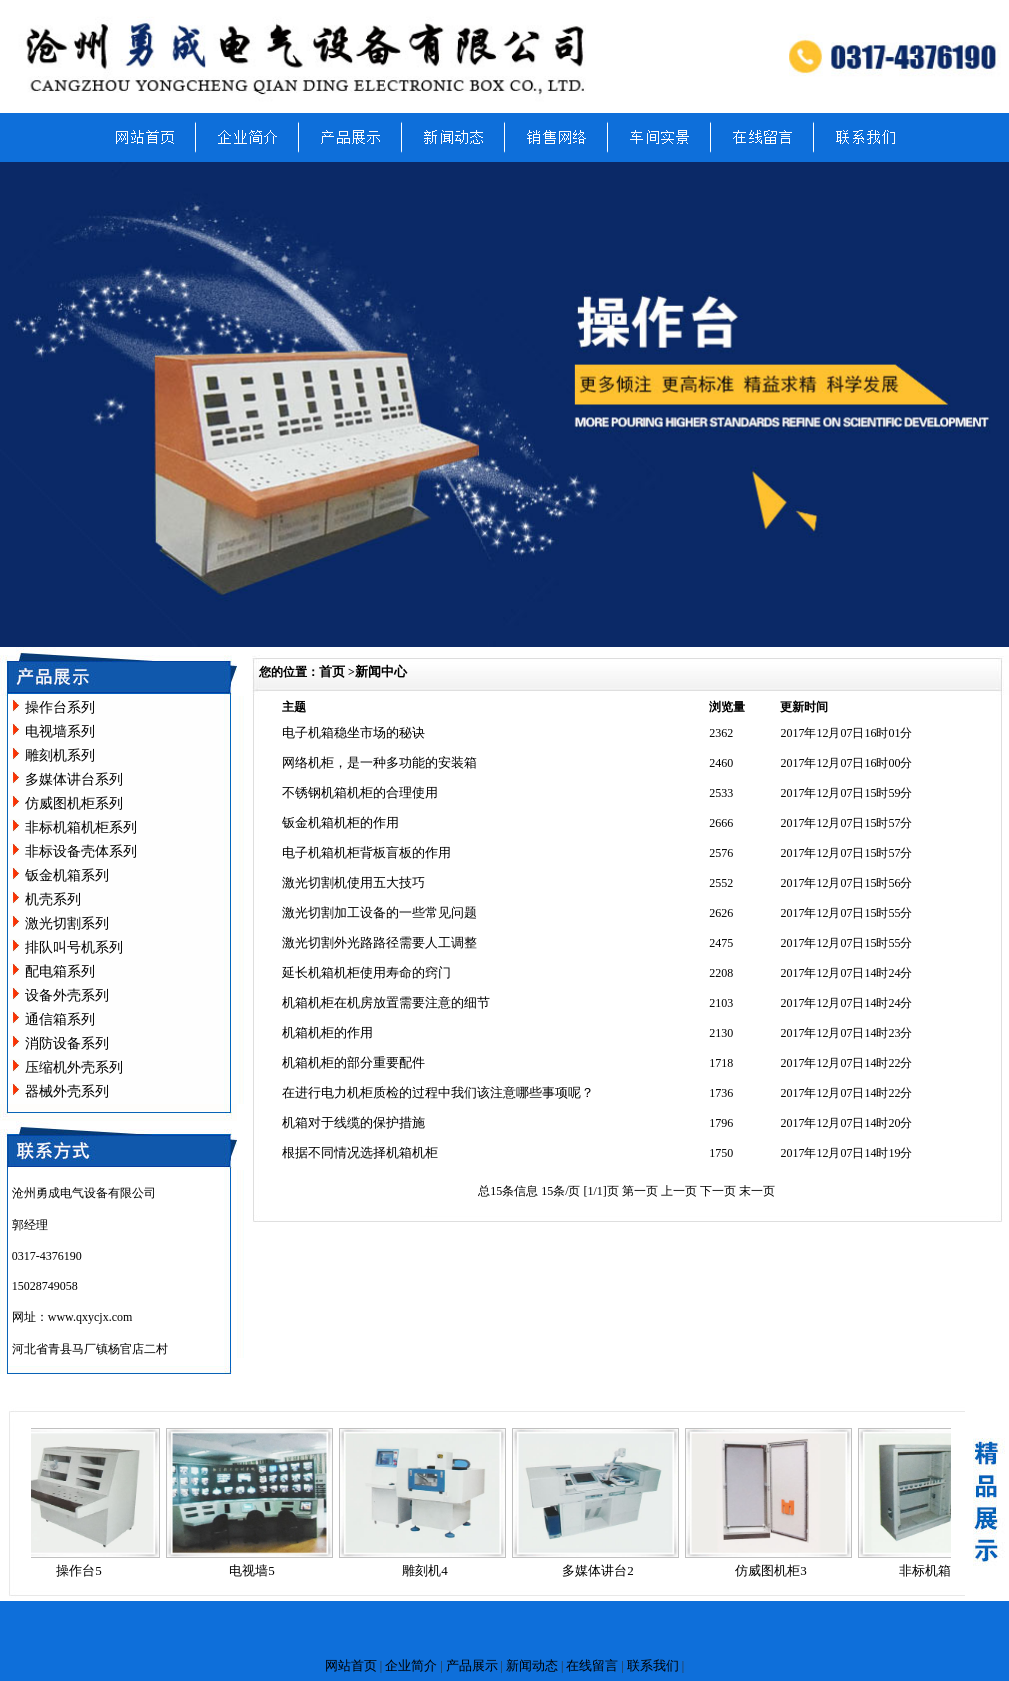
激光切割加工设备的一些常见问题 (379, 912)
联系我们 (653, 1665)
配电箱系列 (60, 971)
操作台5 (84, 1570)
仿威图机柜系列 (74, 803)
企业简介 (411, 1665)
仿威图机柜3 (776, 1570)
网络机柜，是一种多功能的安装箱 (379, 762)
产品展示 (472, 1665)
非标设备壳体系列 (81, 851)
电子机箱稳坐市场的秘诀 (353, 732)
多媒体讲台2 (603, 1570)
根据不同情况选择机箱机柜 (360, 1152)
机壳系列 (53, 899)
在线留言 (592, 1665)
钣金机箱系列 (67, 875)
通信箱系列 (60, 1019)
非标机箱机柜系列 (81, 827)
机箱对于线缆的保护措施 (353, 1122)
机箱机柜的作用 (327, 1032)
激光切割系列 (67, 923)
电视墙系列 (60, 731)
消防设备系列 (67, 1043)
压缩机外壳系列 (74, 1067)
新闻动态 (532, 1665)
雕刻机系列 (60, 755)
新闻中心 (381, 671)
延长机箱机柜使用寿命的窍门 (366, 972)
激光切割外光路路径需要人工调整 (379, 942)
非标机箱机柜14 (949, 1570)
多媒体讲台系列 (74, 779)
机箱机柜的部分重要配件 (353, 1062)
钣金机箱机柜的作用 (340, 822)
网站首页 (351, 1665)
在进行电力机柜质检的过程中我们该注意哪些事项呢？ (438, 1092)
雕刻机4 (430, 1570)
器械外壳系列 (67, 1091)
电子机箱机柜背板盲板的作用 (366, 852)
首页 (332, 671)
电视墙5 (257, 1570)
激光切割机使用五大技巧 (353, 882)
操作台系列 (60, 707)
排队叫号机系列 (74, 947)
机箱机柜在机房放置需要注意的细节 (386, 1002)
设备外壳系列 (67, 995)
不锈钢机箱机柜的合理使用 (360, 792)
